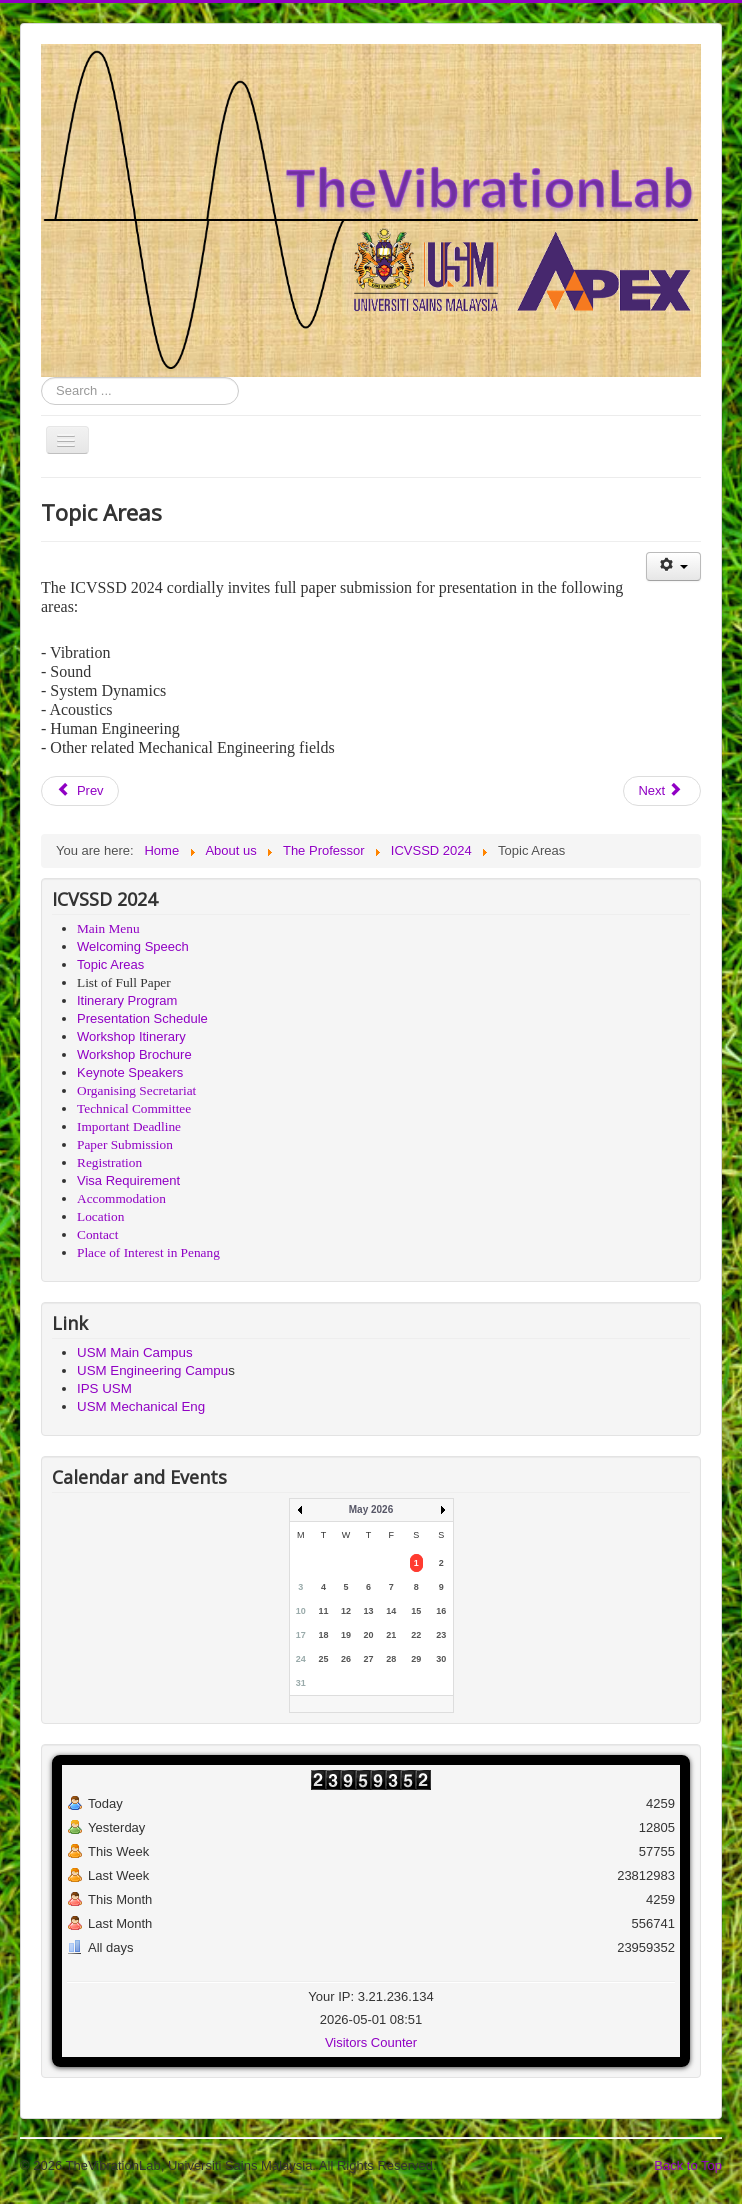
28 (391, 1659)
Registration (109, 1162)
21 (391, 1635)
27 (369, 1659)
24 (301, 1659)
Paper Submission (125, 1144)
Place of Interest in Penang (148, 1252)
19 (346, 1635)
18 (323, 1635)
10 (301, 1611)
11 (323, 1611)
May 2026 (371, 1509)
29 (416, 1659)
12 (346, 1611)
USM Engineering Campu (152, 1370)
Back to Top (688, 2165)
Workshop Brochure (134, 1054)
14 (391, 1611)
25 (323, 1659)
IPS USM (104, 1388)
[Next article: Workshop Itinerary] (662, 791)
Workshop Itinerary (131, 1036)
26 (346, 1659)
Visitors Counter (371, 2042)
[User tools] (673, 566)
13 (369, 1611)
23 (441, 1635)
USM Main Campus (135, 1352)
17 (301, 1635)
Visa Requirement (128, 1180)
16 (441, 1611)
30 (441, 1659)
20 (369, 1635)
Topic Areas (110, 964)
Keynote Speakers (130, 1072)
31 (301, 1683)
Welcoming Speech (133, 946)
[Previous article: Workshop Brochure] (80, 791)
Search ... (41, 377)
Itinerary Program (127, 1000)
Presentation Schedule (142, 1018)
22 (416, 1635)
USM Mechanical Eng (141, 1406)
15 (416, 1611)
